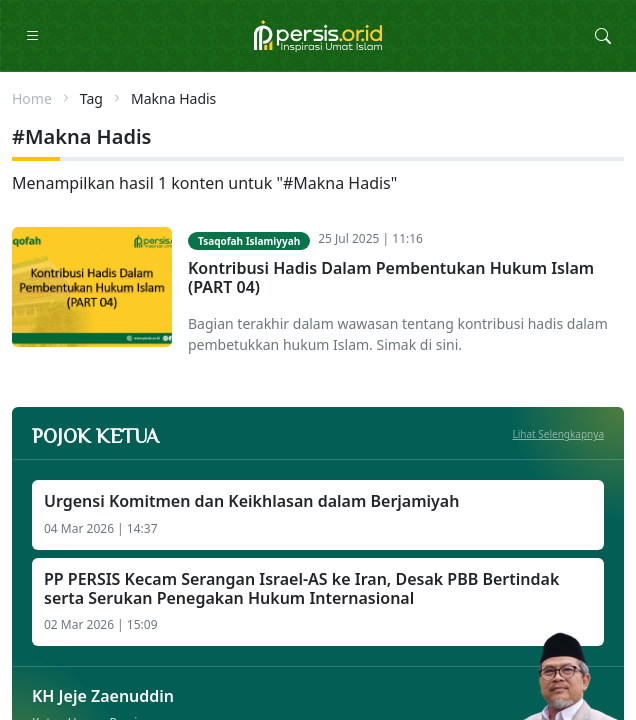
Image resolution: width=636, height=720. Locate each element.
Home (32, 98)
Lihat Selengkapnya (559, 434)
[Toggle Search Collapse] (603, 36)
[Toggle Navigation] (33, 36)
